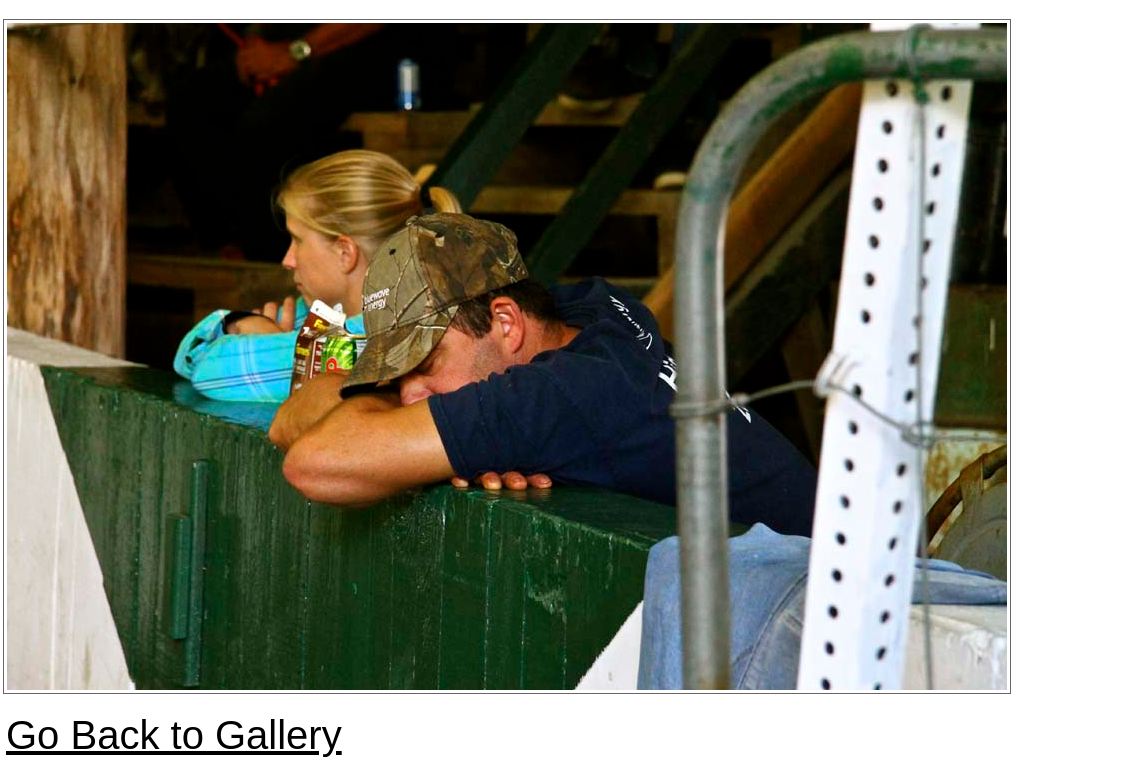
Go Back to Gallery (174, 735)
